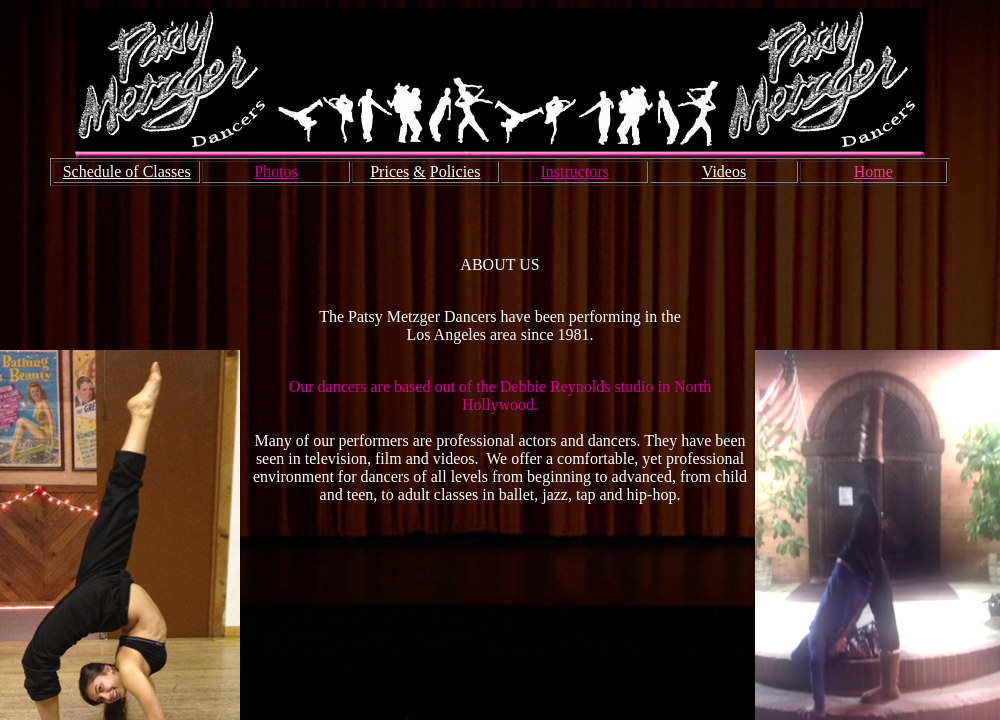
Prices (389, 171)
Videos (724, 171)
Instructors (574, 171)
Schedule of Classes (127, 171)
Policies (455, 171)
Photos (276, 171)
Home (873, 171)
